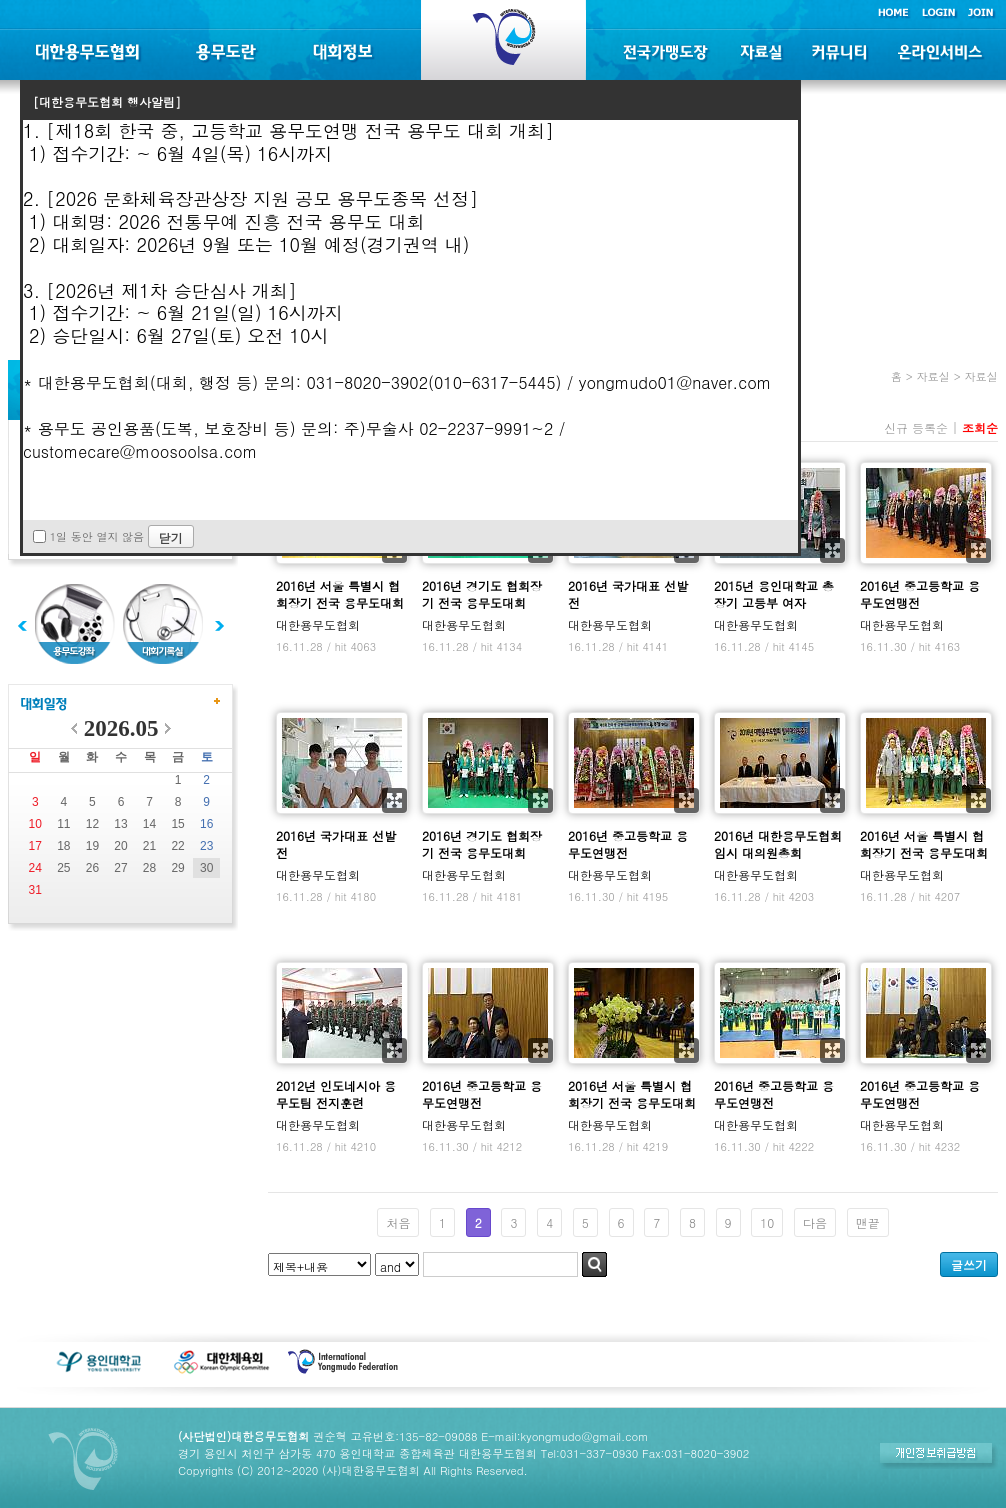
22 (177, 846)
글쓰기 (969, 1264)
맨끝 (868, 1222)
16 (206, 824)
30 (206, 868)
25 (63, 868)
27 (120, 868)
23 (206, 846)
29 (177, 868)
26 (92, 868)
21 (149, 846)
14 (149, 824)
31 (35, 890)
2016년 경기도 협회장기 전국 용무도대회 (482, 594)
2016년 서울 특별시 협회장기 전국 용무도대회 (340, 594)
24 (35, 868)
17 (35, 846)
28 (149, 868)
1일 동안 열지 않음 (97, 536)
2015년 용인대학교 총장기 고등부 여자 (774, 594)
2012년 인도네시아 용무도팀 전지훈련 (336, 1094)
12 (92, 824)
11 (63, 824)
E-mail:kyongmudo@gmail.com (564, 1436)
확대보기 (832, 550)
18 (63, 846)
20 (120, 846)
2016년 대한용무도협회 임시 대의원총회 (778, 844)
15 (177, 824)
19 (92, 846)
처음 (398, 1222)
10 (35, 824)
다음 (815, 1222)
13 (120, 824)
